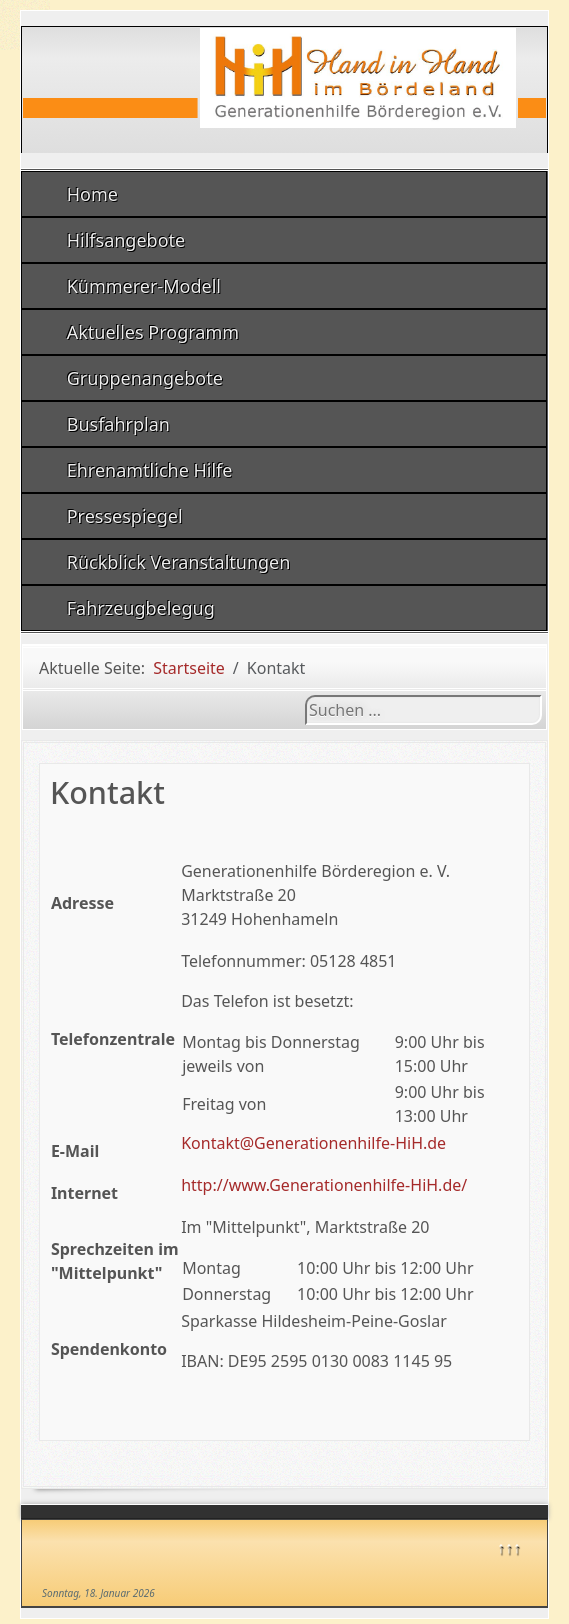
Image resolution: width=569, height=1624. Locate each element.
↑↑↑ (509, 1547)
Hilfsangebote (126, 240)
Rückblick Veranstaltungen (179, 562)
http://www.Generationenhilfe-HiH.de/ (324, 1185)
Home (92, 194)
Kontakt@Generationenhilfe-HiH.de (313, 1143)
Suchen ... (305, 695)
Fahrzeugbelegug (141, 608)
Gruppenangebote (145, 378)
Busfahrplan (118, 424)
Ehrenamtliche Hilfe (150, 470)
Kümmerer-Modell (144, 286)
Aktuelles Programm (153, 332)
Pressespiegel (125, 516)
